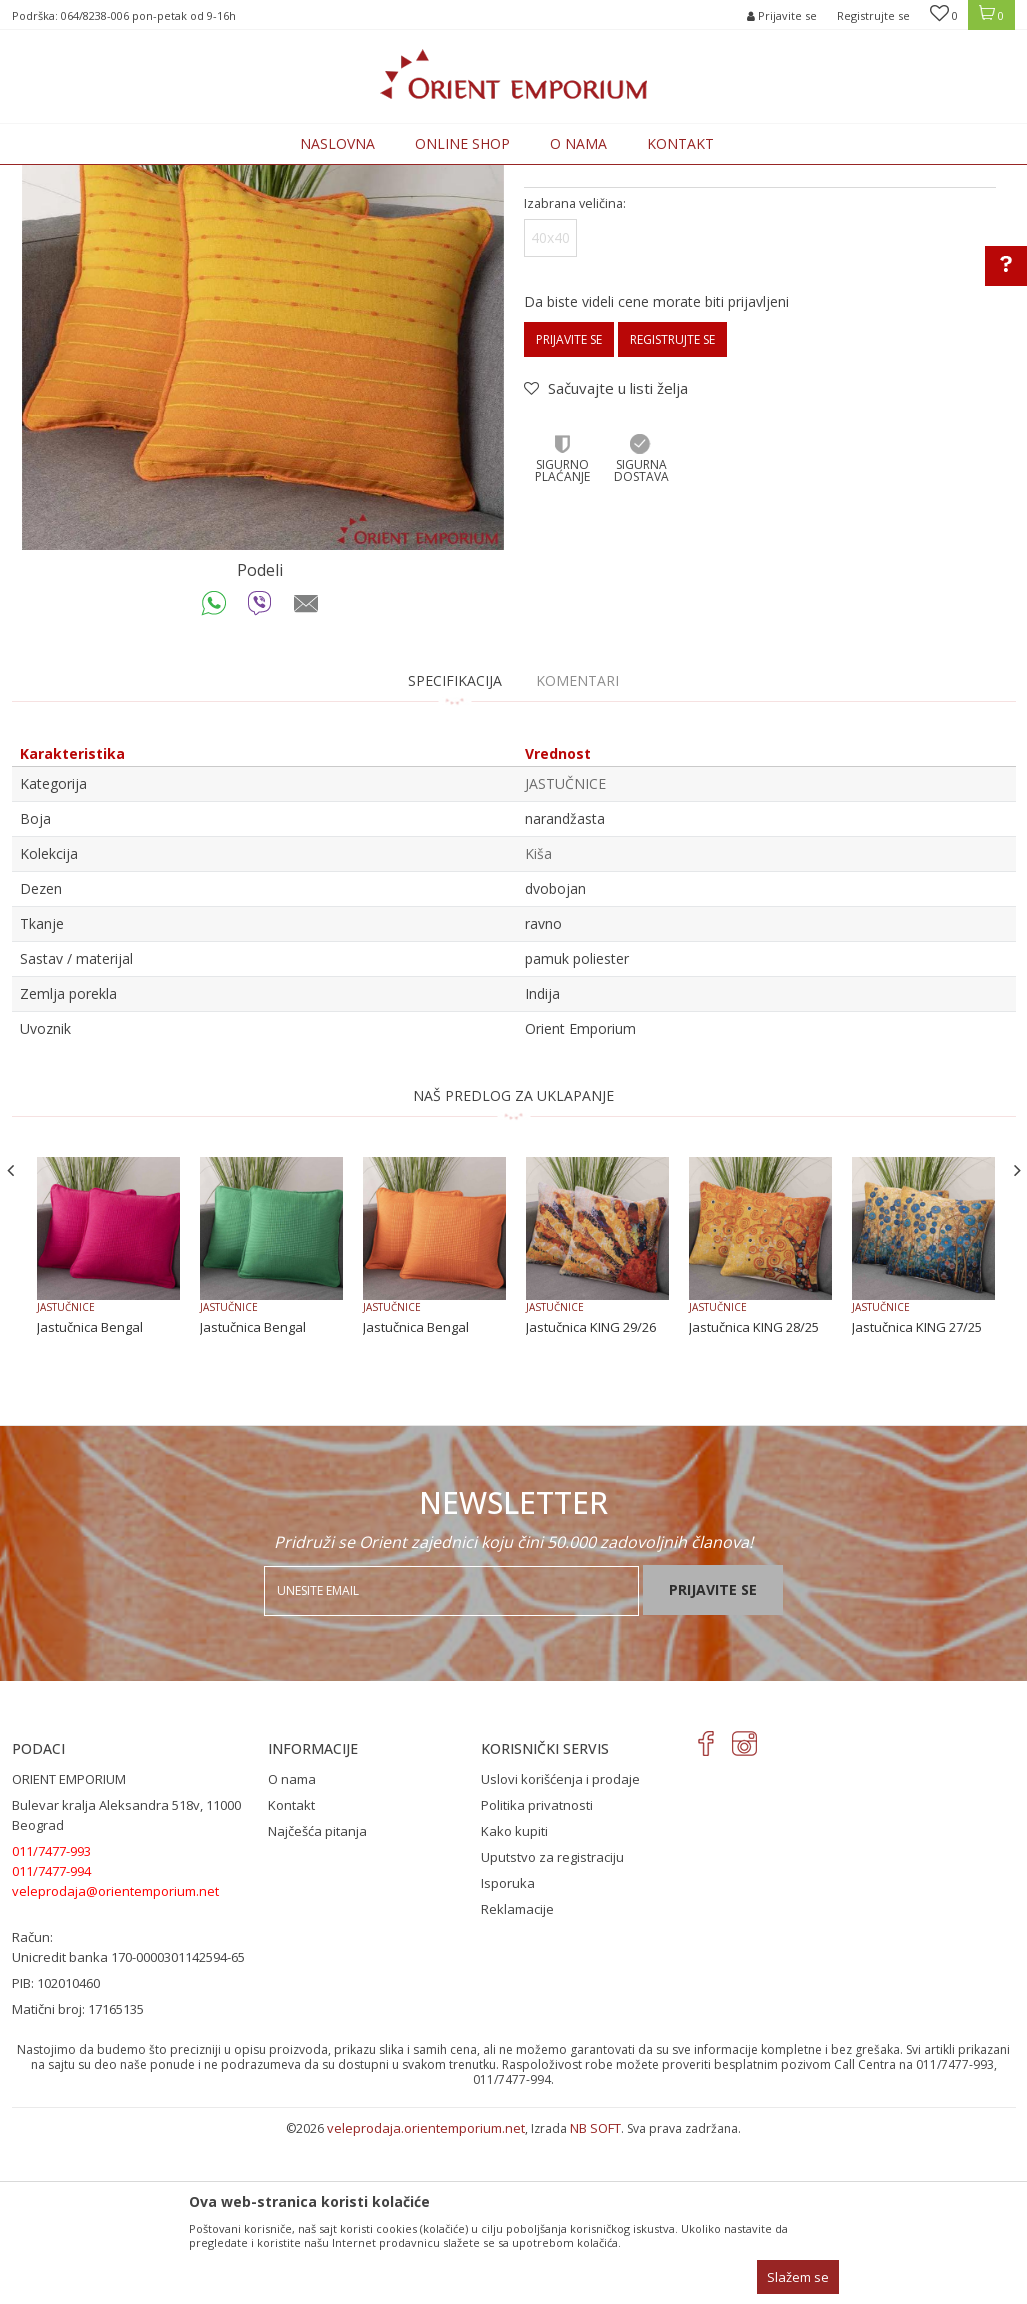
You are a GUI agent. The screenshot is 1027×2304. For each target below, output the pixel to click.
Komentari (577, 845)
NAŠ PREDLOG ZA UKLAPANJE (513, 1260)
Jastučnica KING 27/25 (917, 1492)
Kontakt (291, 1970)
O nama (292, 1944)
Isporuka (508, 2048)
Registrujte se (873, 15)
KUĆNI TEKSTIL (305, 176)
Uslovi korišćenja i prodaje (560, 1944)
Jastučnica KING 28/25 (754, 1492)
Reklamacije (517, 2074)
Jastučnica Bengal (90, 1492)
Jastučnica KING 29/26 (591, 1492)
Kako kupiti (514, 1996)
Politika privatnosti (537, 1970)
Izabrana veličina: (575, 368)
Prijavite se (569, 504)
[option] (263, 474)
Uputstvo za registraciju (552, 2022)
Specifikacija (455, 845)
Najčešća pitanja (317, 1996)
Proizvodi (224, 176)
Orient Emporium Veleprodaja (97, 176)
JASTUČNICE (393, 176)
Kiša (538, 1018)
